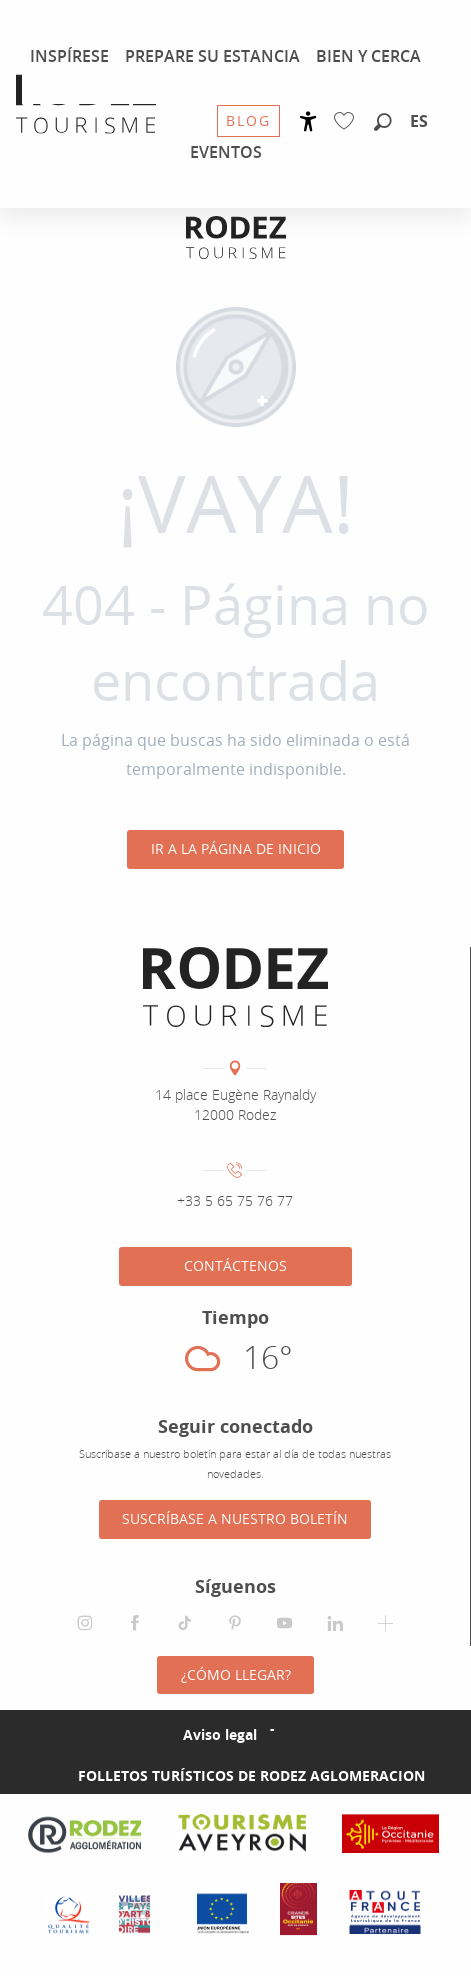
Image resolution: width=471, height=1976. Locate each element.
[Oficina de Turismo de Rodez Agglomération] (236, 237)
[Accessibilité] (308, 121)
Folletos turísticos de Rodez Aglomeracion (251, 1775)
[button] (383, 123)
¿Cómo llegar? (236, 1674)
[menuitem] (86, 104)
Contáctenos (235, 1265)
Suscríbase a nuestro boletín (235, 1518)
